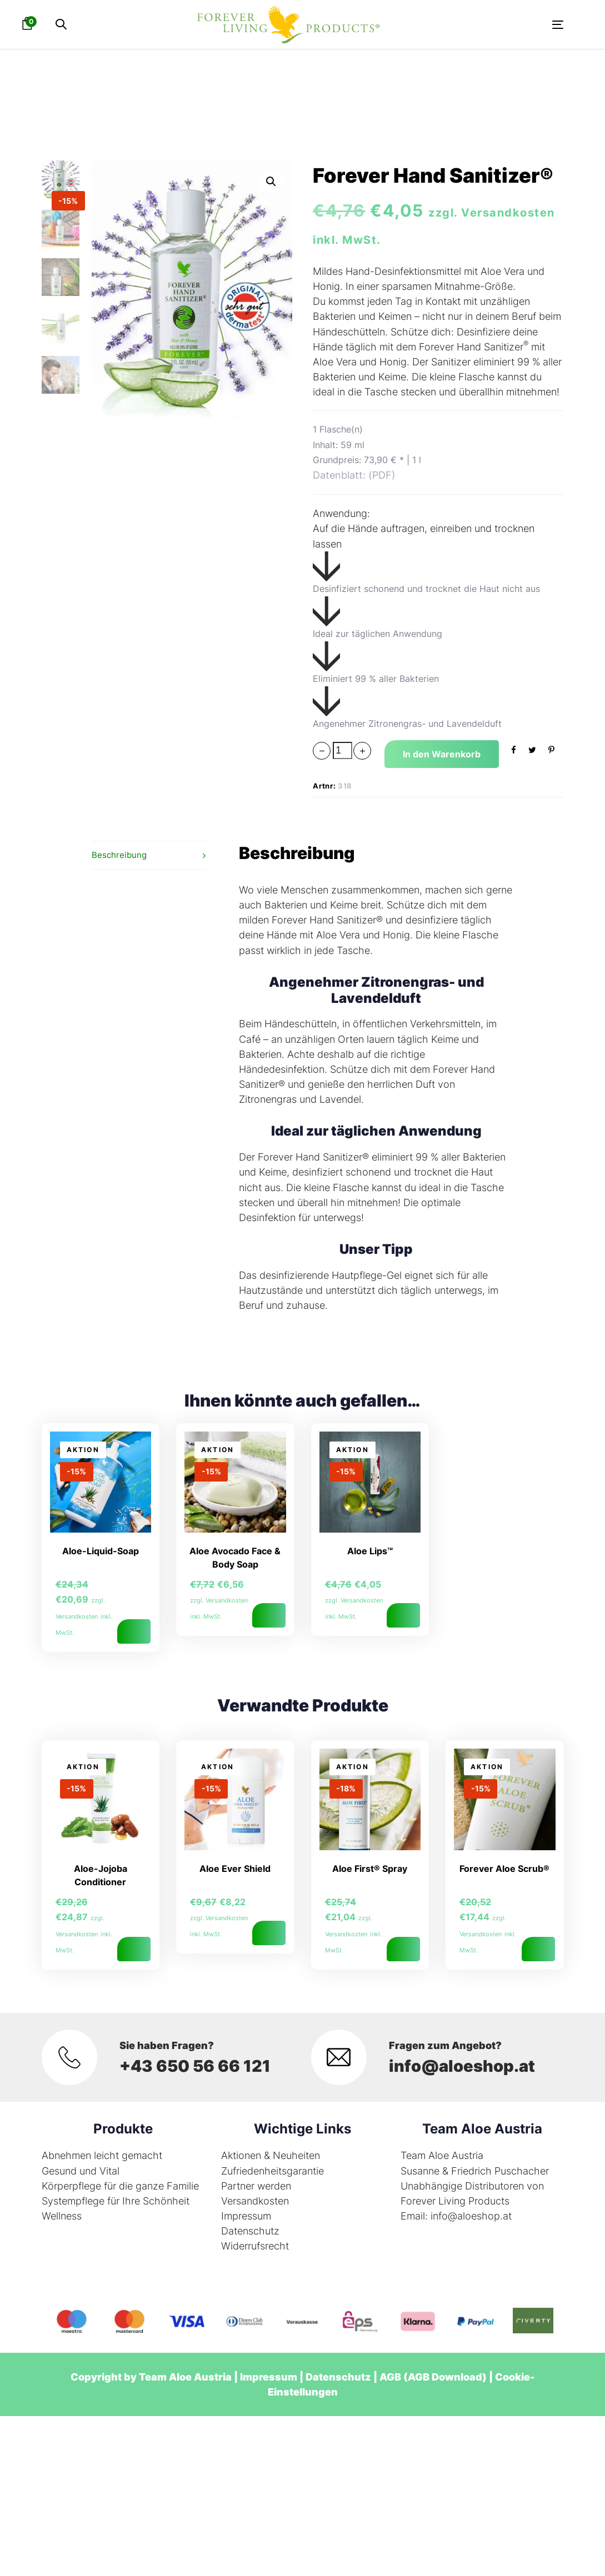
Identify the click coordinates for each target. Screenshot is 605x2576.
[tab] (149, 855)
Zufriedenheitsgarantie (272, 2171)
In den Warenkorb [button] (134, 1631)
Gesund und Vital (80, 2171)
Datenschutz (250, 2231)
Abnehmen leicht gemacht (102, 2155)
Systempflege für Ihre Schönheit (115, 2201)
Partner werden (256, 2186)
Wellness (62, 2216)
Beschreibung (119, 855)
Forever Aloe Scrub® (504, 1868)
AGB (390, 2377)
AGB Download (445, 2377)
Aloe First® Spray (369, 1868)
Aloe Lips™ (370, 1550)
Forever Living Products (455, 2201)
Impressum (246, 2216)
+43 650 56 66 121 (197, 2066)
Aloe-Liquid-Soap (100, 1550)
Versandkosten (255, 2201)
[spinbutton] (342, 750)
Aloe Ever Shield (235, 1868)
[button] (61, 24)
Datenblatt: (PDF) (354, 475)
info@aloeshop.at (463, 2066)
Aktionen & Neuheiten (270, 2155)
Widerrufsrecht (255, 2246)
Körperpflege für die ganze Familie (120, 2186)
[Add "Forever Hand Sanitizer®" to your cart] (441, 754)
